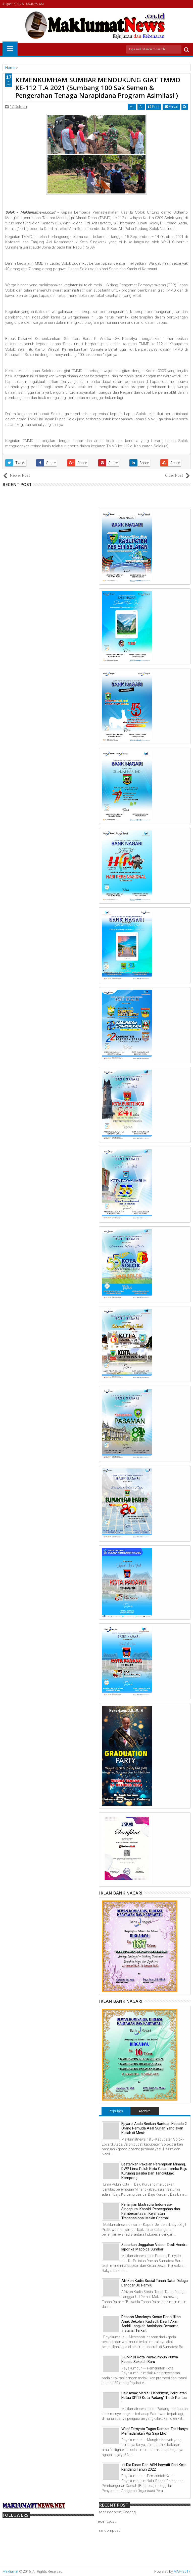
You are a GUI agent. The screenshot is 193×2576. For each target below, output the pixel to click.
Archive (145, 2111)
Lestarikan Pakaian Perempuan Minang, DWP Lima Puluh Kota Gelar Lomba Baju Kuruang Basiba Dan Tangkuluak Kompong (154, 2171)
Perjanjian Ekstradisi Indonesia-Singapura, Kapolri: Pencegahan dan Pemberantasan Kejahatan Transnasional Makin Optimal (150, 2211)
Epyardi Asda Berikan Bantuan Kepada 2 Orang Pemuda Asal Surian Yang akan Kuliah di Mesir (154, 2128)
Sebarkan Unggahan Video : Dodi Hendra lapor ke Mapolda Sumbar (154, 2246)
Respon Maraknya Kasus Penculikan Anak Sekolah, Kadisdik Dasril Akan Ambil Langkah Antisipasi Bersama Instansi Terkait (151, 2324)
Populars (116, 2111)
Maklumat (10, 2571)
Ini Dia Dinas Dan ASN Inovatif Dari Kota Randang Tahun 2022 (153, 2467)
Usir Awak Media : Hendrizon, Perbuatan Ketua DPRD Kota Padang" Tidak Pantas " (154, 2397)
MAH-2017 (182, 2571)
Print (153, 107)
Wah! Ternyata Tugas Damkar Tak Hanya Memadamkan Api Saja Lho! (154, 2431)
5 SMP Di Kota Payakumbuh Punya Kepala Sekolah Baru (149, 2359)
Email (171, 107)
